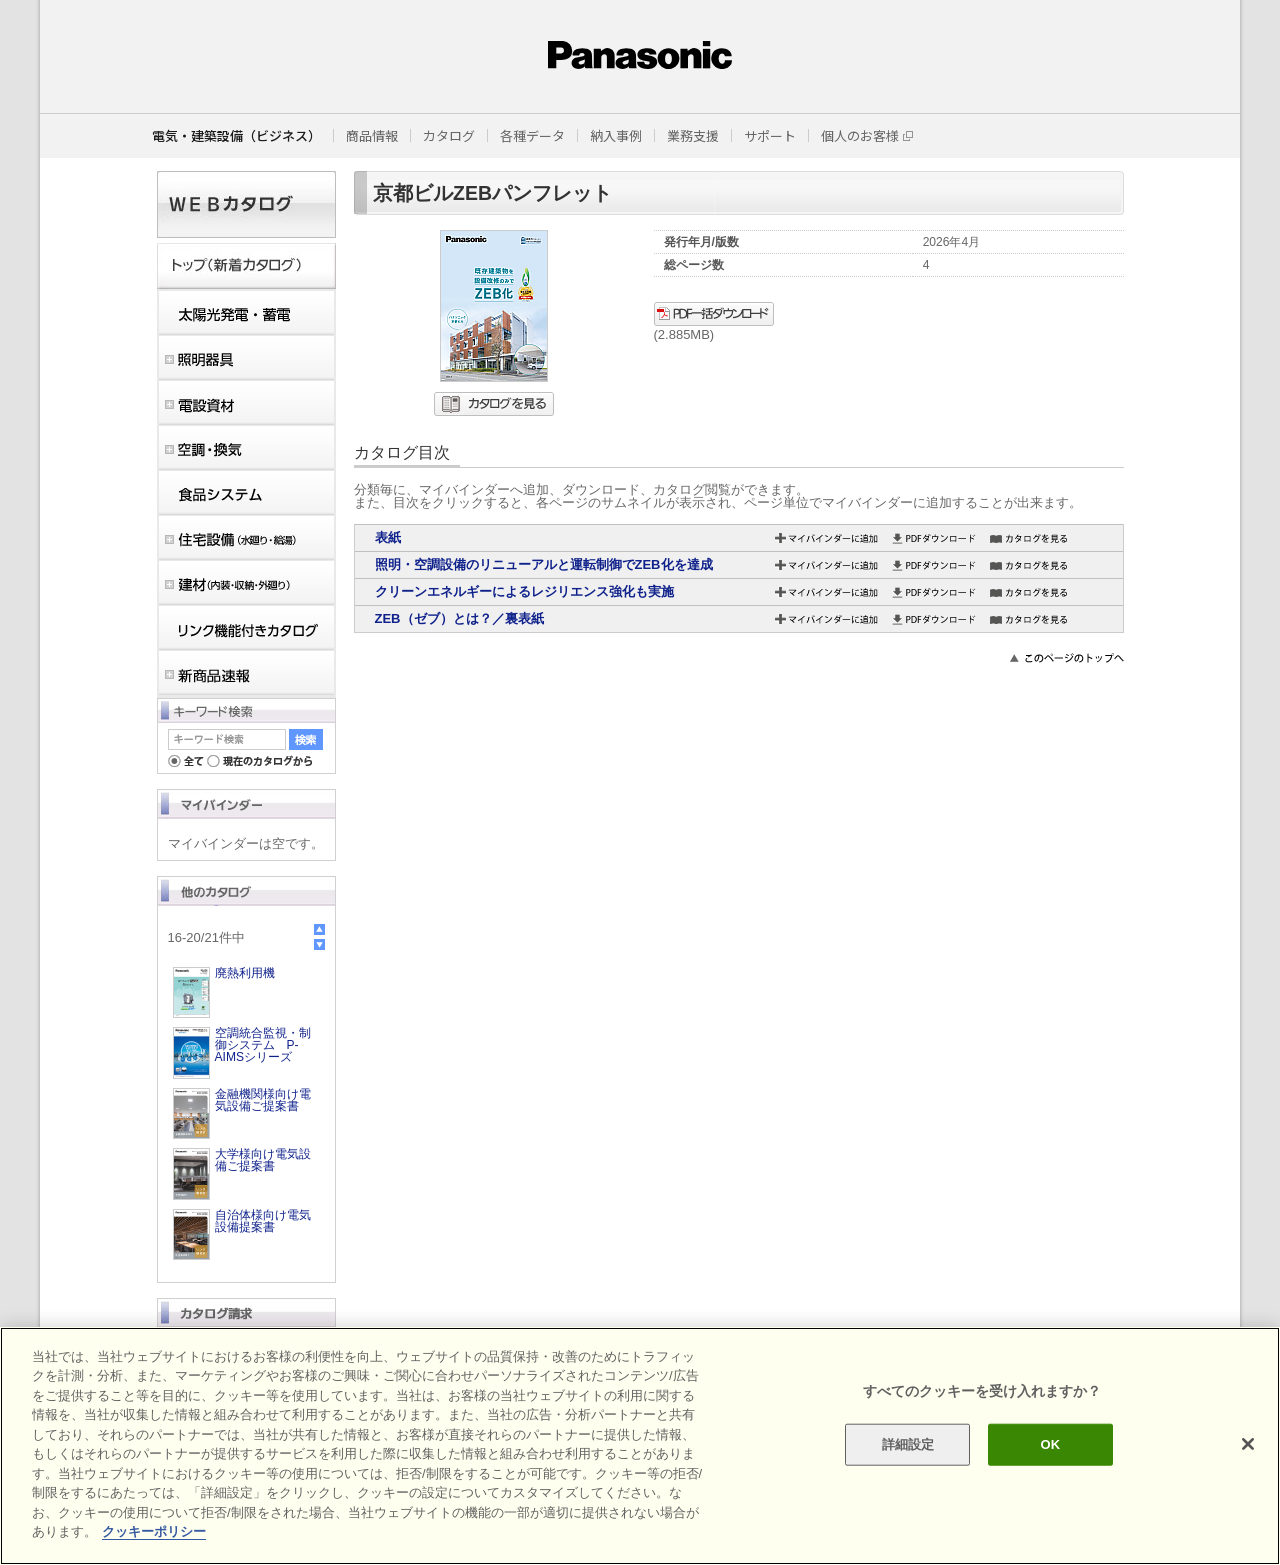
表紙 (388, 537)
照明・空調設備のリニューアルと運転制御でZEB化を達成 (544, 564)
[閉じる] (1248, 1444)
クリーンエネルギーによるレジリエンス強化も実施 (524, 591)
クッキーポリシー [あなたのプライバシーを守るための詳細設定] (154, 1531)
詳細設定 (908, 1444)
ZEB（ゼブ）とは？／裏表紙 (459, 618)
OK (1050, 1444)
